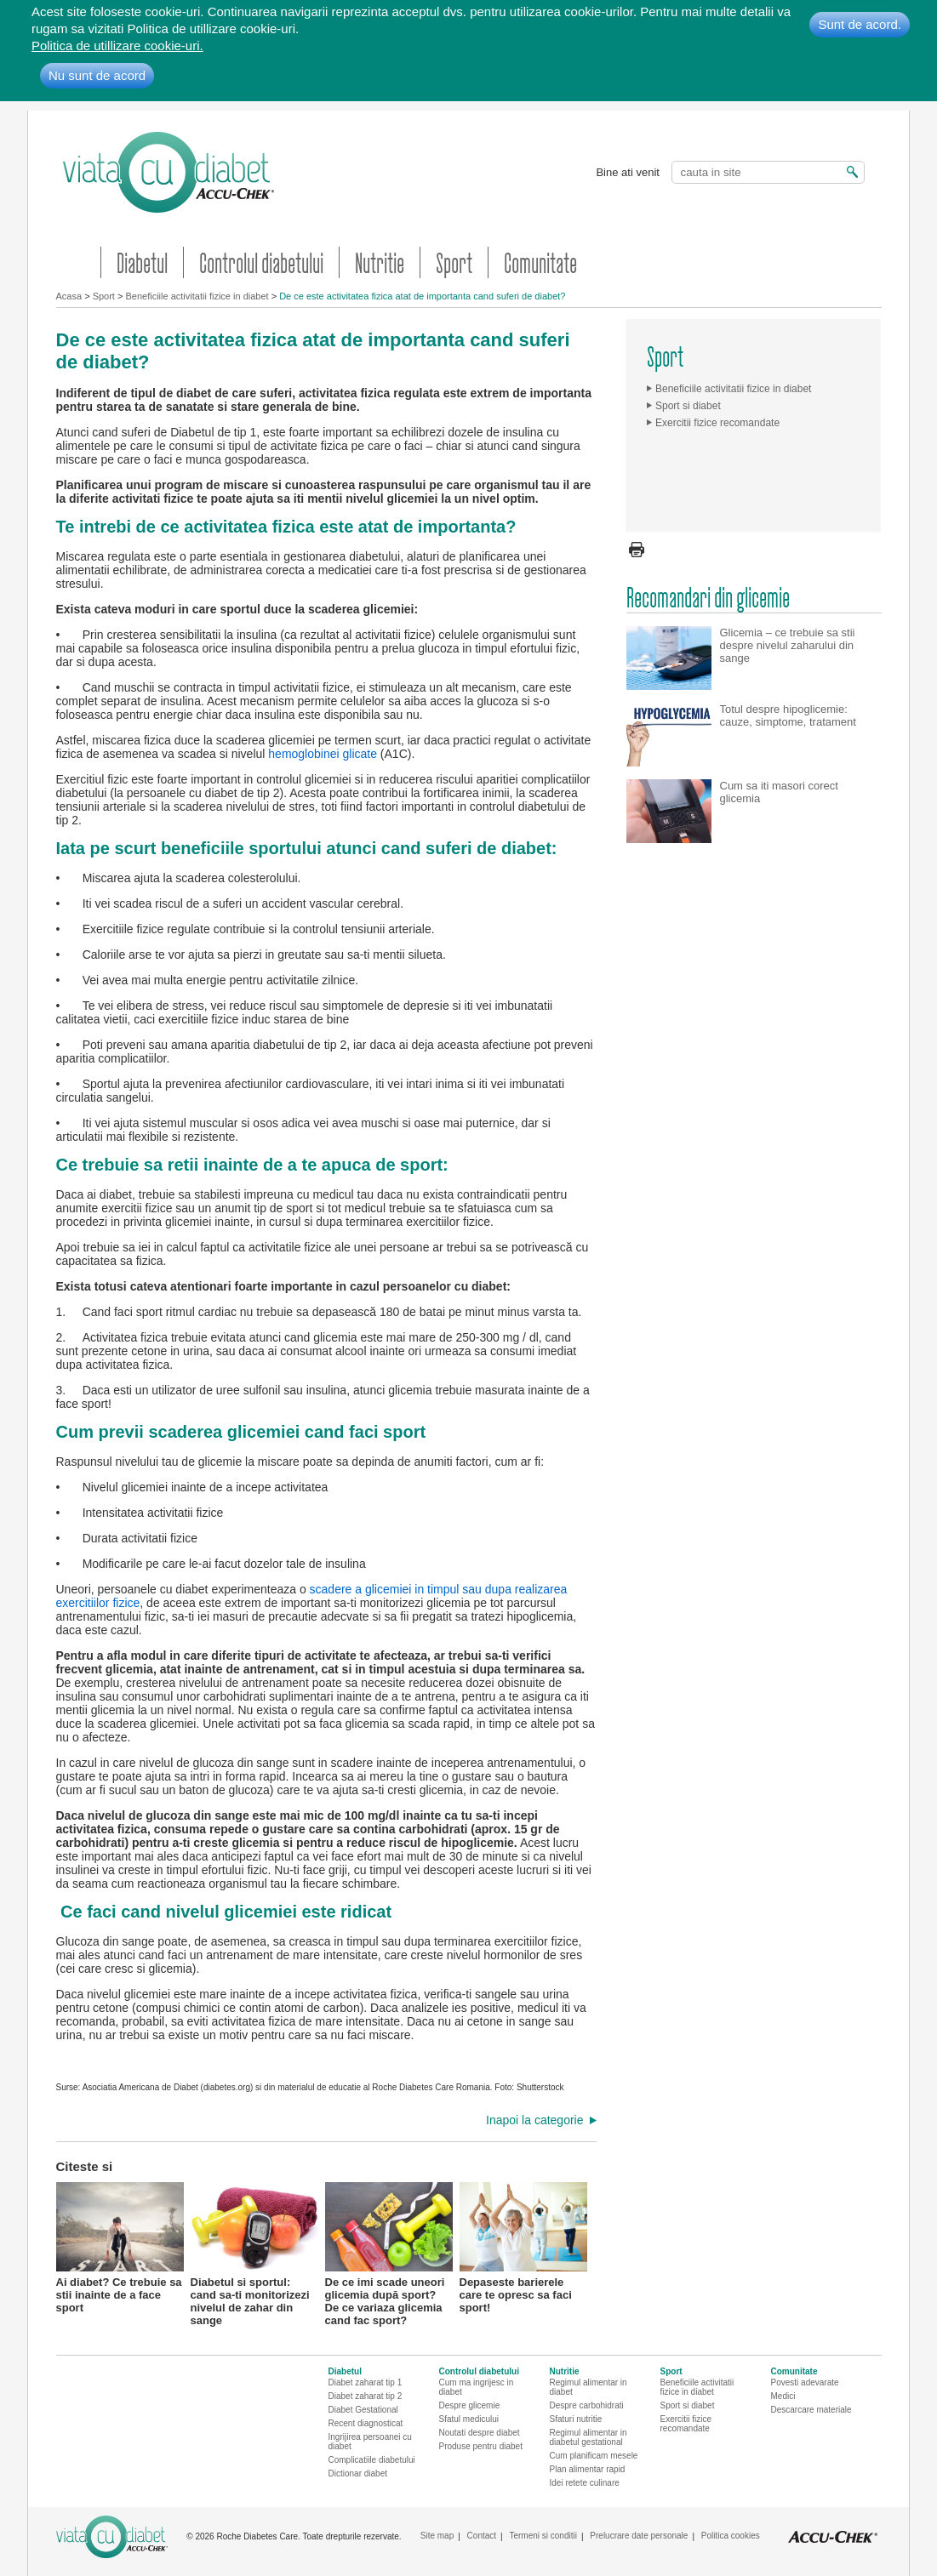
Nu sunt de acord (97, 75)
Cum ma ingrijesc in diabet (476, 2387)
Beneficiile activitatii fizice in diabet (196, 296)
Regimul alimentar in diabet (588, 2387)
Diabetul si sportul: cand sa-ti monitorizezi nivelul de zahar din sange (254, 2246)
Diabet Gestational (363, 2409)
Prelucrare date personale (639, 2535)
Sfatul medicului (469, 2419)
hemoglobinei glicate (322, 754)
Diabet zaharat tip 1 (366, 2382)
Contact (481, 2535)
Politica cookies (730, 2535)
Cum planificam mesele (594, 2455)
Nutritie (379, 262)
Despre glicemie (469, 2405)
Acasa (69, 296)
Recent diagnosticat (366, 2423)
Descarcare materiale (811, 2409)
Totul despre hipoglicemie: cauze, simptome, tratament (788, 715)
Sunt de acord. (859, 24)
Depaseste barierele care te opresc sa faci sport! (523, 2246)
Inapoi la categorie (534, 2120)
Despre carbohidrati (587, 2405)
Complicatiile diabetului (372, 2460)
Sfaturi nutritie (576, 2419)
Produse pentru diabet (481, 2446)
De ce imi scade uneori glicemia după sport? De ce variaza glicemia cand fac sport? (389, 2246)
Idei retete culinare (585, 2483)
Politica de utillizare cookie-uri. (117, 45)
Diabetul (142, 262)
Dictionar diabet (358, 2473)
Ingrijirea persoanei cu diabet (370, 2441)
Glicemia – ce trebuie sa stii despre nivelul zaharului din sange (787, 645)
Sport (454, 262)
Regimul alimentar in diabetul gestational (588, 2437)
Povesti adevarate (805, 2382)
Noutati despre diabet (479, 2432)
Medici (783, 2396)
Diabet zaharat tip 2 (366, 2396)
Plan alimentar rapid (588, 2469)
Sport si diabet (688, 406)
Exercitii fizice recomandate (717, 423)
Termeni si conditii (542, 2535)
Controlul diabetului (261, 262)
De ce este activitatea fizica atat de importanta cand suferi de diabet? (422, 296)
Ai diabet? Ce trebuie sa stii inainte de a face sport (120, 2246)
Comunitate (540, 262)
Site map (437, 2535)
